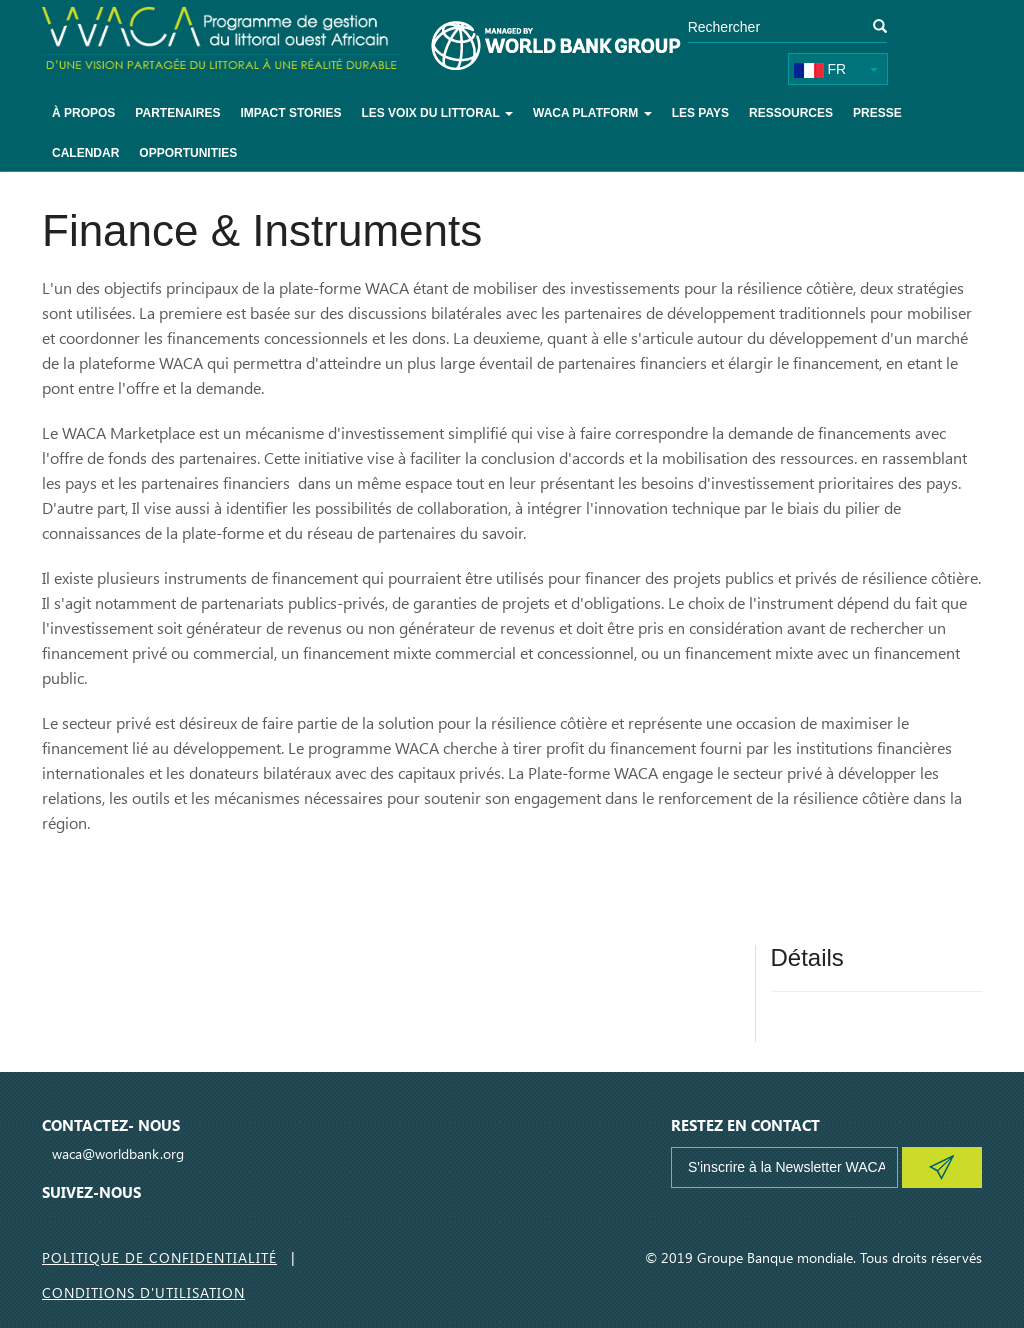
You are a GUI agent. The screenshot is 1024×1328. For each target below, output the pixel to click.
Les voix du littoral (437, 113)
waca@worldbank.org (118, 1153)
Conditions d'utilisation (143, 1292)
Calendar (85, 153)
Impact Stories (290, 113)
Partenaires (177, 113)
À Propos (83, 113)
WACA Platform (592, 113)
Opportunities (188, 153)
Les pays (700, 113)
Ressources (791, 113)
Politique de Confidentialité (159, 1257)
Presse (877, 113)
